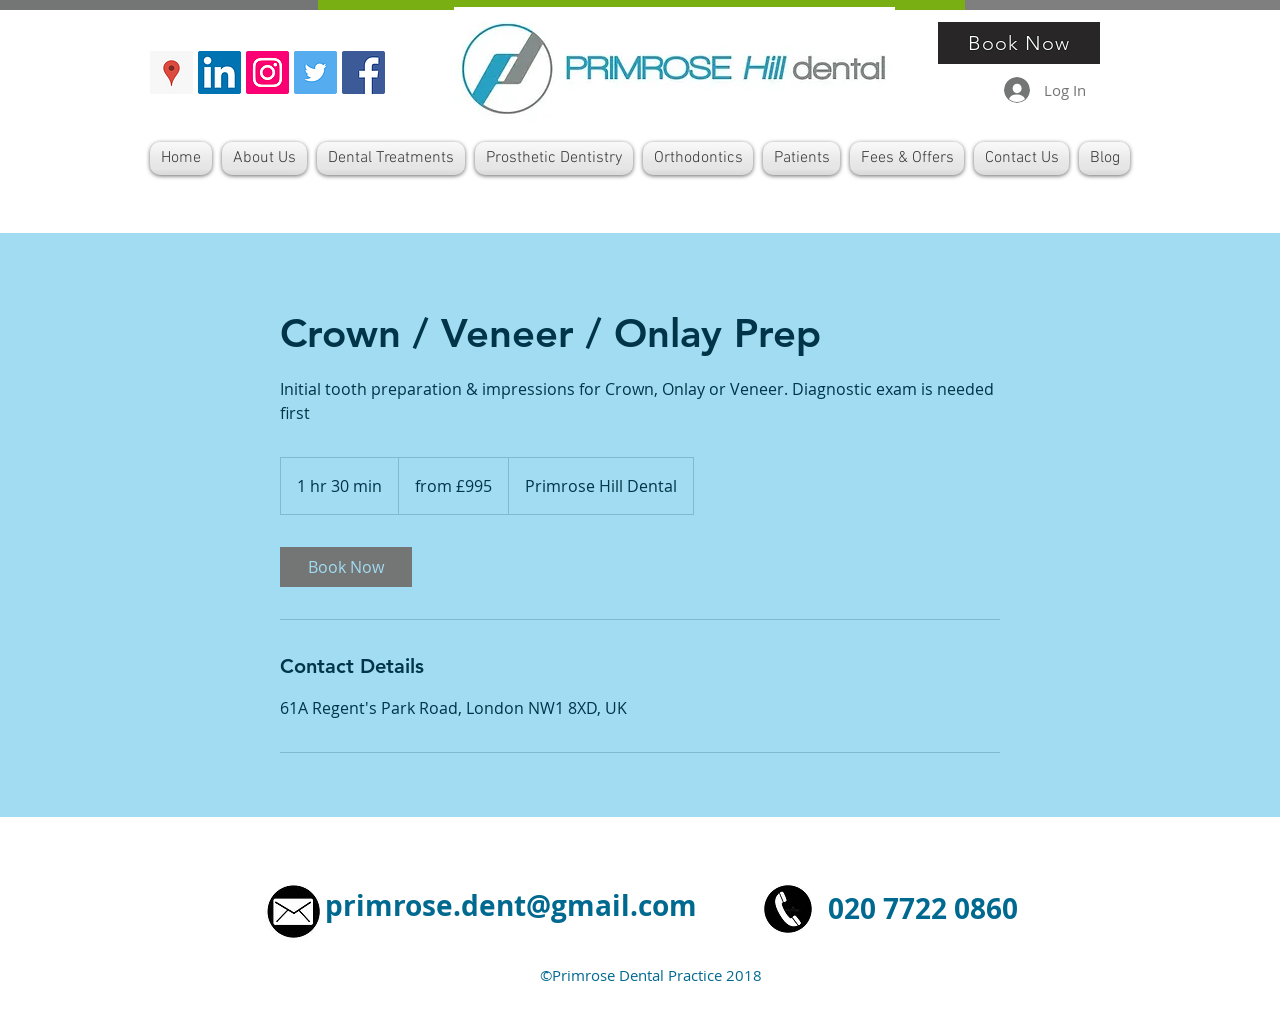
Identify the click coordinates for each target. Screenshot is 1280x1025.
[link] (346, 567)
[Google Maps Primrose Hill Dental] (171, 72)
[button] (391, 158)
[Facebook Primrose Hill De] (363, 72)
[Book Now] (1019, 43)
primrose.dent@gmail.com (511, 905)
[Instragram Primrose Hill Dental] (267, 72)
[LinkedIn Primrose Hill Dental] (219, 72)
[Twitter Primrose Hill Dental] (315, 72)
